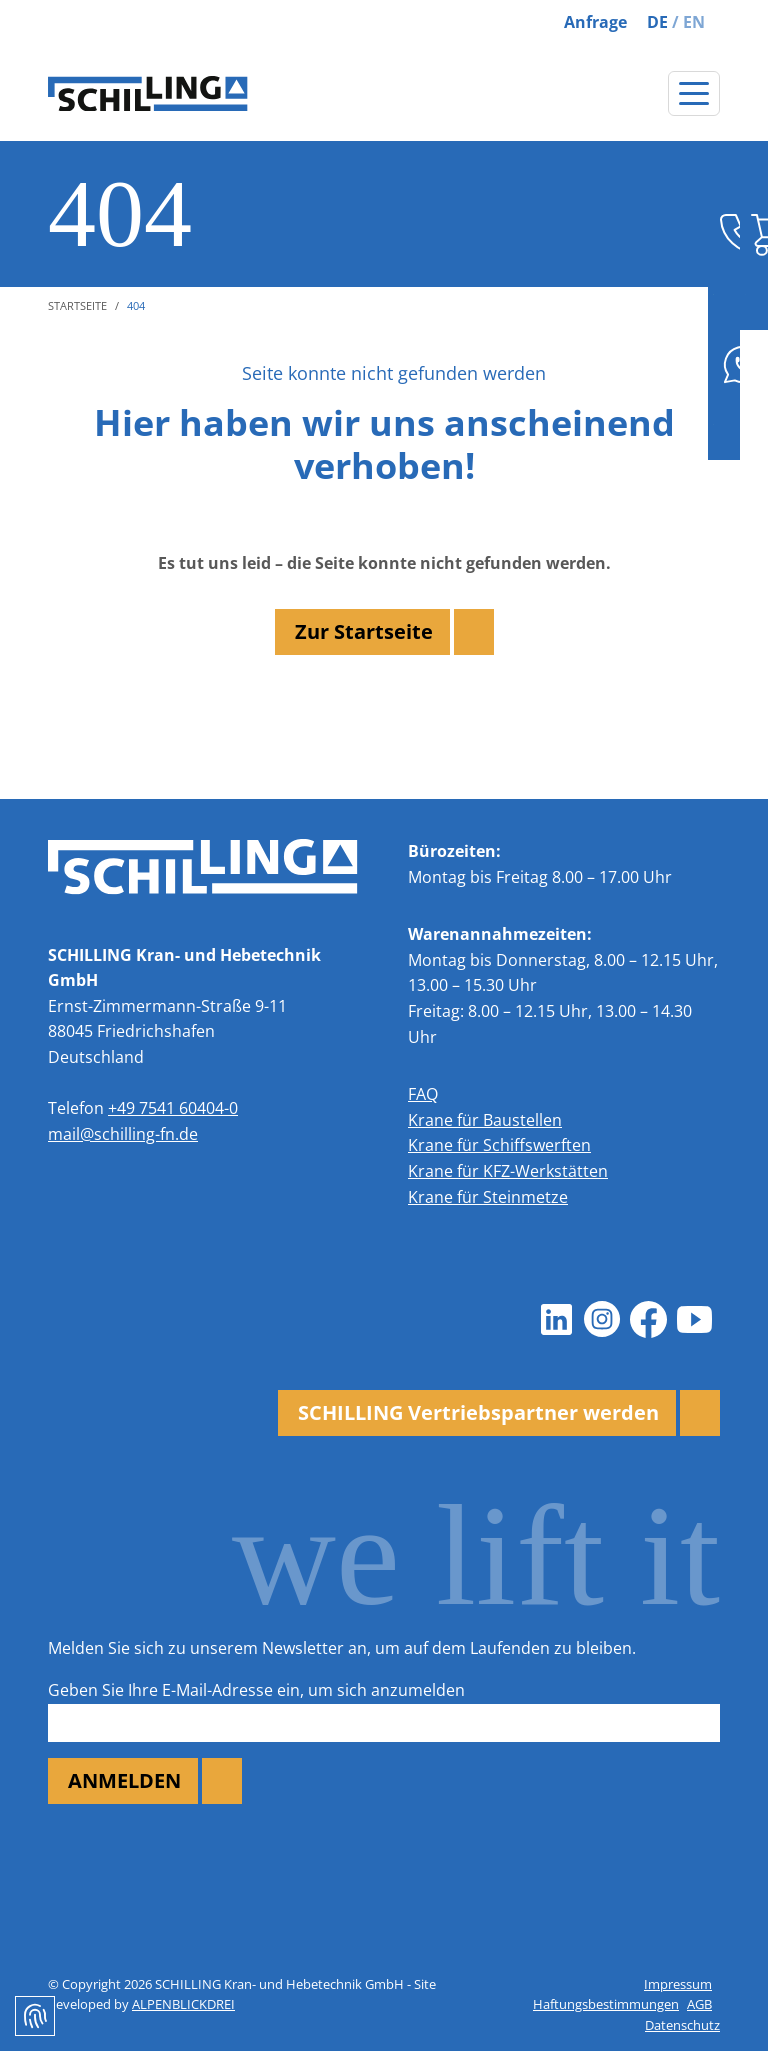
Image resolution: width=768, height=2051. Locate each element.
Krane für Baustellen (485, 1120)
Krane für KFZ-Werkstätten (508, 1171)
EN (694, 22)
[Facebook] (648, 1320)
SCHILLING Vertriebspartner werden (478, 1412)
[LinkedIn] (556, 1320)
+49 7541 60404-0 (173, 1108)
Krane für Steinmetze (488, 1197)
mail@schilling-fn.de (123, 1134)
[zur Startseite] (148, 94)
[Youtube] (694, 1320)
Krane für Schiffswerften (499, 1145)
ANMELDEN (124, 1780)
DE (657, 22)
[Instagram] (602, 1320)
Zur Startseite (364, 631)
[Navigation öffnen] (694, 93)
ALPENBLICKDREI (183, 2004)
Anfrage (595, 22)
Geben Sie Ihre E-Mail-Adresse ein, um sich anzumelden (256, 1690)
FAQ (423, 1094)
